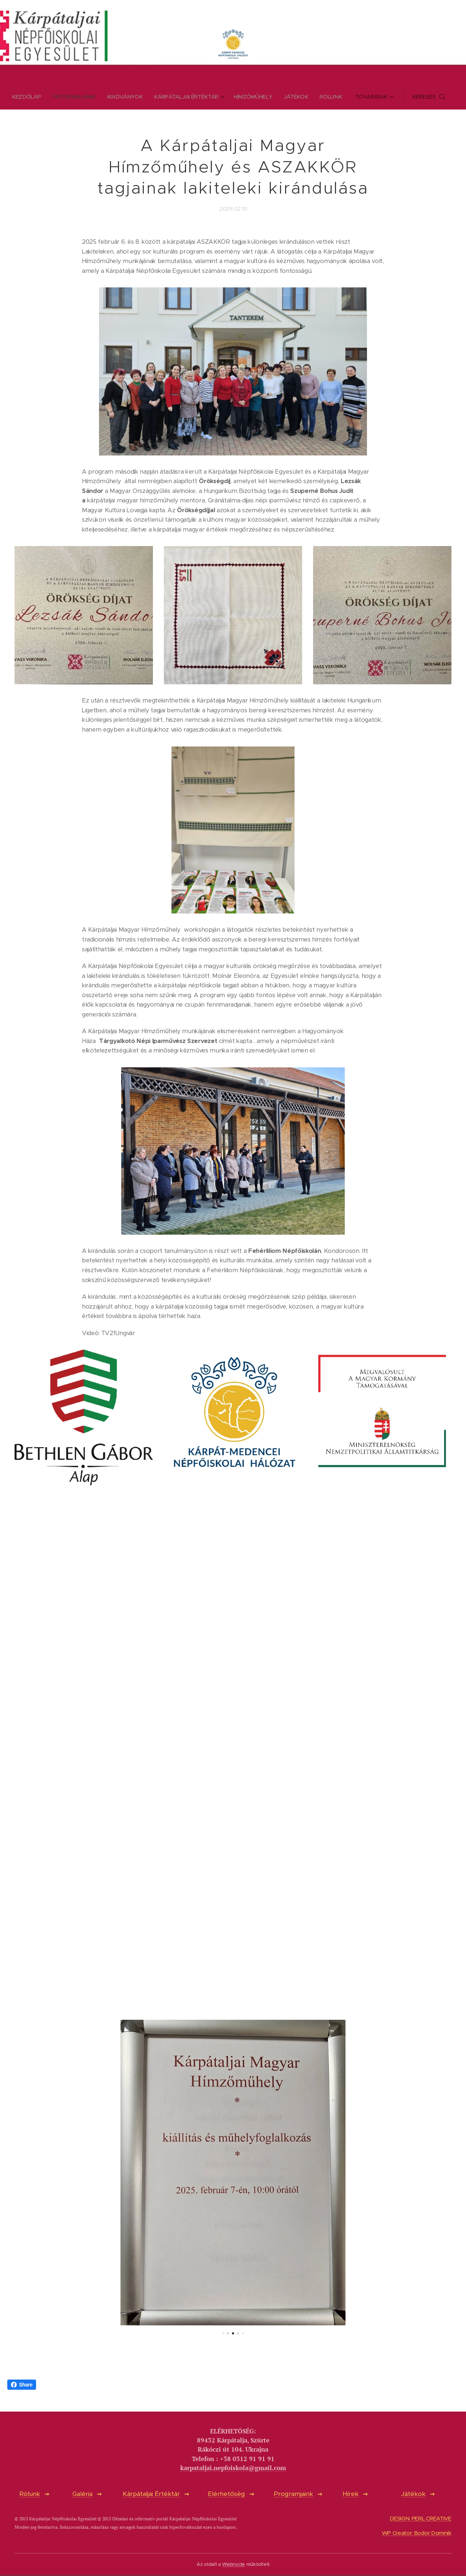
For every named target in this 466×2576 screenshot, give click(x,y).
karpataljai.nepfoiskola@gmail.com (233, 2468)
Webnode (233, 2564)
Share (21, 2385)
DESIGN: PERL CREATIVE (420, 2518)
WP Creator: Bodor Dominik (416, 2533)
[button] (432, 97)
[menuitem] (25, 97)
